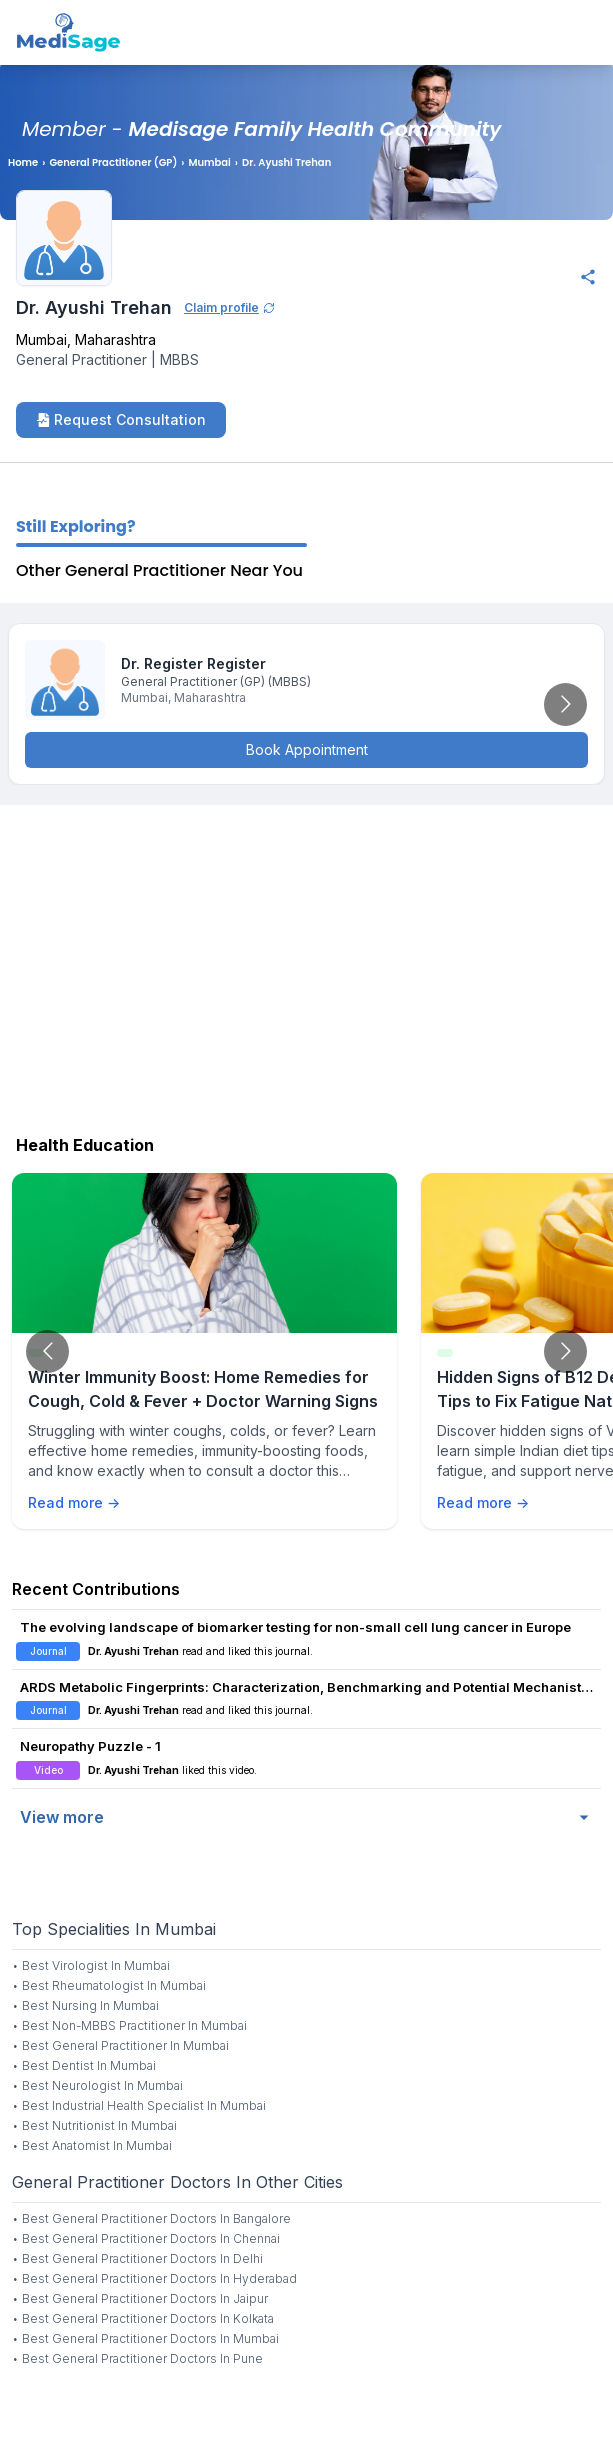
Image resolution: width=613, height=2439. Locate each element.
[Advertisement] (306, 965)
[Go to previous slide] (47, 1351)
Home (23, 162)
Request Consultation (121, 419)
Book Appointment (307, 749)
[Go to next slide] (565, 704)
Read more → (74, 1502)
